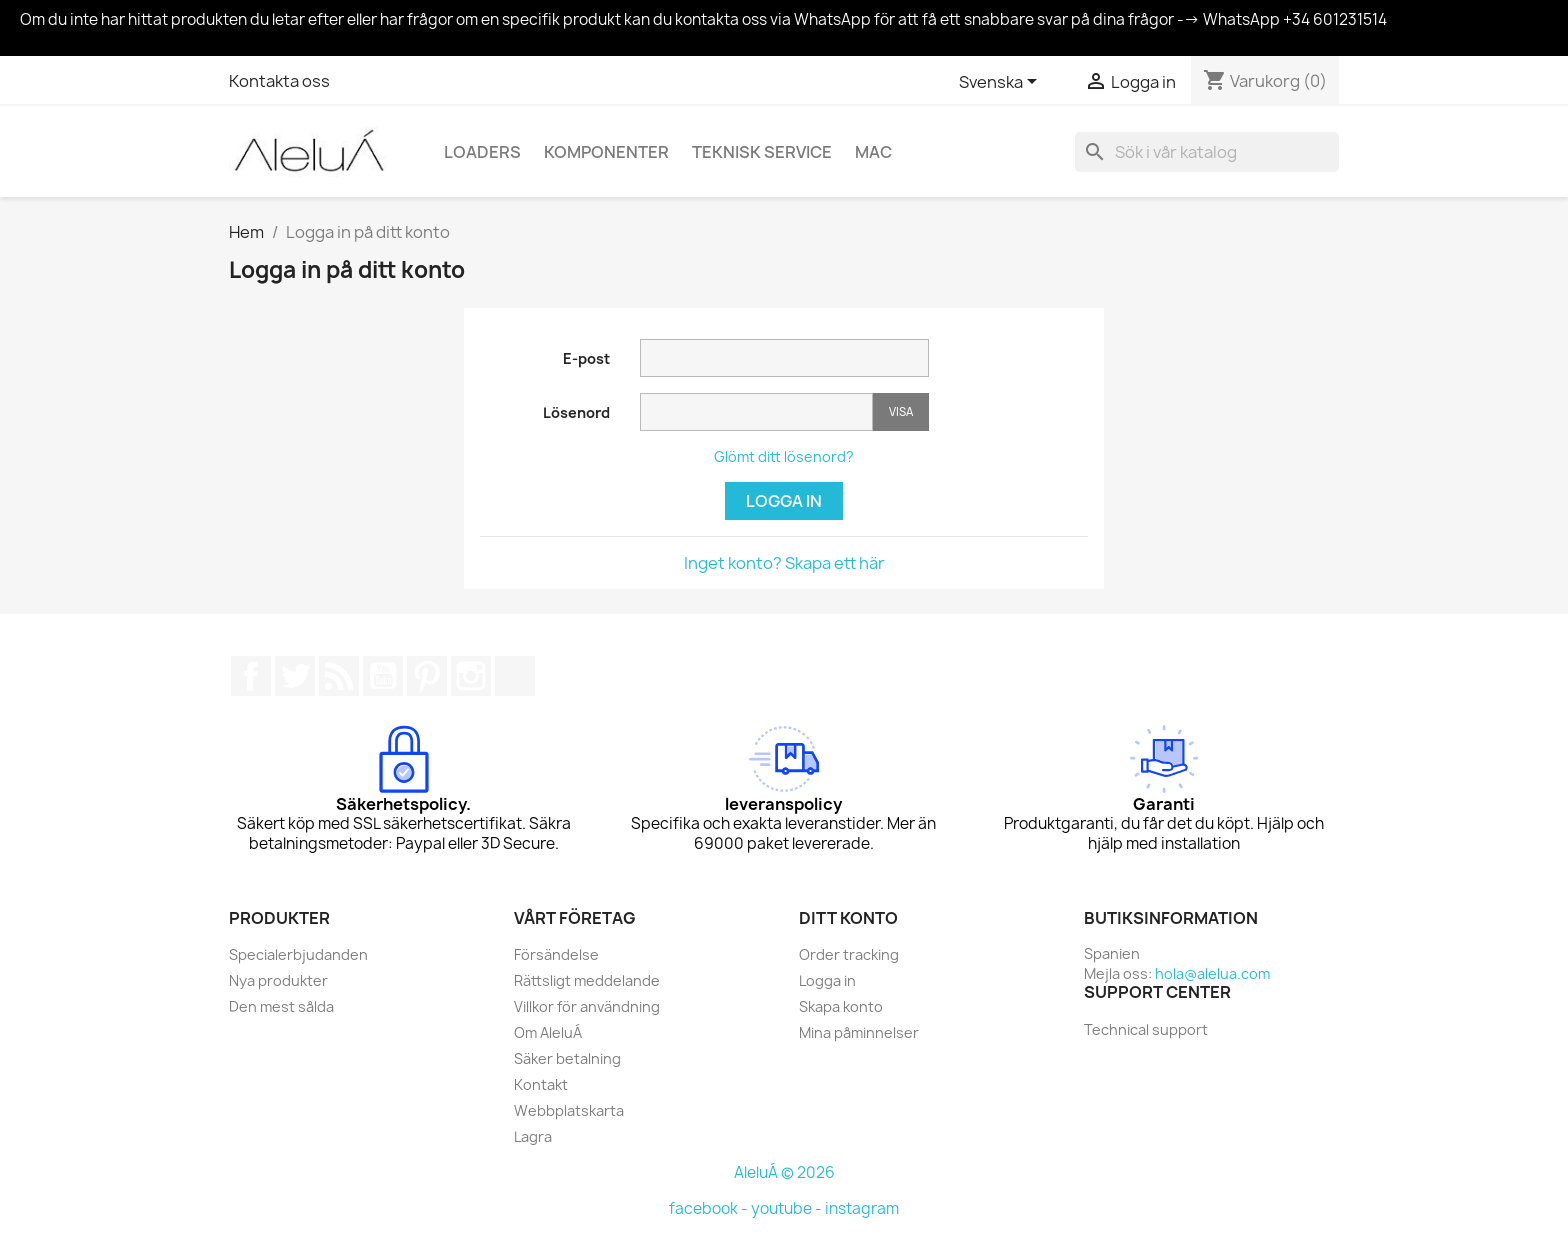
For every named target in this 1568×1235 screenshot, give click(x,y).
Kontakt (541, 1084)
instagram (862, 1208)
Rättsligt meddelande (587, 980)
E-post (586, 358)
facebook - (710, 1208)
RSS (339, 676)
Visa (901, 411)
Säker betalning (567, 1058)
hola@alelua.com (1212, 973)
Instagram (471, 676)
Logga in (784, 501)
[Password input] (756, 412)
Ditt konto (848, 918)
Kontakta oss (279, 81)
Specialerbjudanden (298, 954)
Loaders (482, 152)
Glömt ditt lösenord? (784, 456)
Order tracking (849, 954)
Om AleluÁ (548, 1032)
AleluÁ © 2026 (784, 1172)
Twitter (295, 676)
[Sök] (1207, 152)
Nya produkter (278, 980)
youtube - (788, 1208)
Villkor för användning (587, 1006)
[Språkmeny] (1001, 83)
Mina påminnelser (859, 1032)
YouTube (383, 676)
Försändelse (556, 954)
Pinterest (427, 676)
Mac (873, 152)
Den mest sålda (281, 1006)
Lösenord (576, 412)
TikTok (515, 676)
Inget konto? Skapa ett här (784, 563)
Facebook (251, 676)
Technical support (1146, 1029)
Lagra (533, 1136)
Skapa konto (841, 1006)
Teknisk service (762, 152)
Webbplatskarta (569, 1110)
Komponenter (606, 152)
